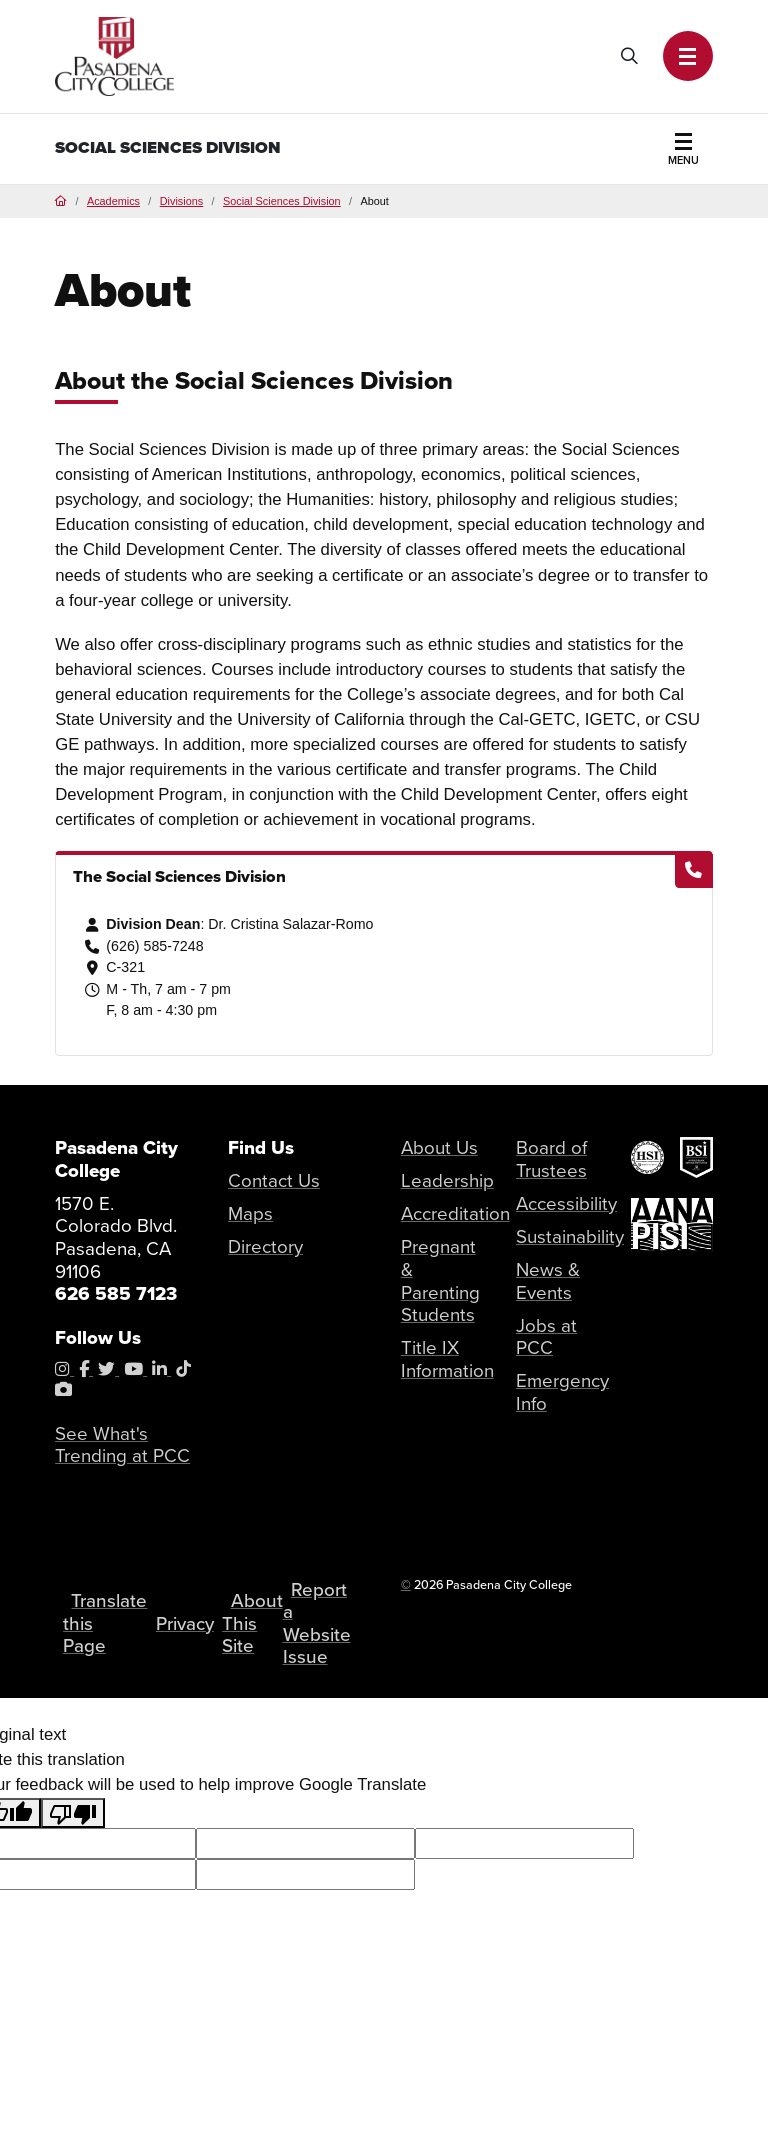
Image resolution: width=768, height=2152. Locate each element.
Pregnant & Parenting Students (440, 1280)
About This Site (252, 1623)
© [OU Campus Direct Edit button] (406, 1584)
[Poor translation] (73, 1813)
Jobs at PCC (546, 1337)
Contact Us (274, 1180)
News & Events (548, 1281)
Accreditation (455, 1213)
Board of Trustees (551, 1159)
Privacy (185, 1623)
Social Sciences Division (168, 147)
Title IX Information (447, 1359)
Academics (113, 201)
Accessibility (566, 1203)
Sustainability (570, 1236)
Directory (265, 1246)
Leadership (447, 1180)
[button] (688, 56)
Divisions (181, 201)
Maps (250, 1213)
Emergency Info (562, 1392)
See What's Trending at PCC (122, 1445)
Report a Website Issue (317, 1623)
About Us (439, 1147)
